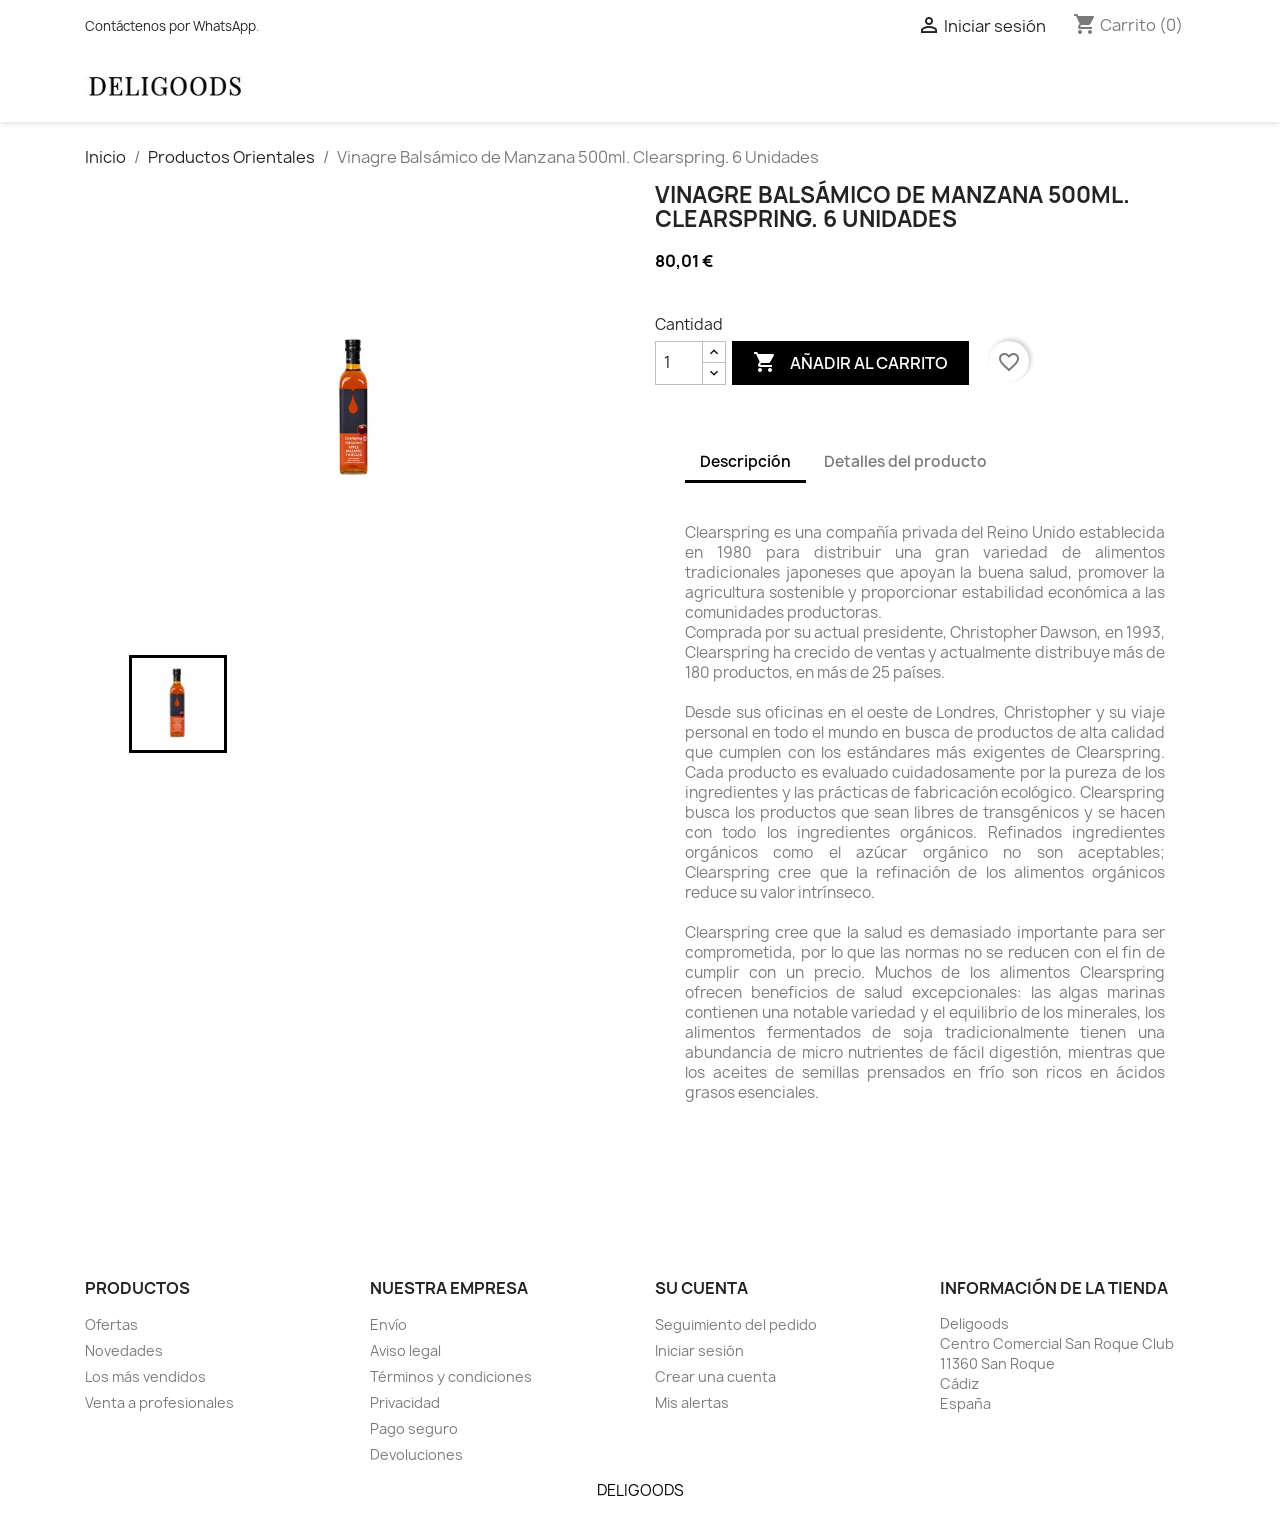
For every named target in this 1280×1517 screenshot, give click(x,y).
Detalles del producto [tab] (905, 461)
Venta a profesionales (159, 1402)
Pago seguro (414, 1428)
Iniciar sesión (699, 1350)
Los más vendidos (145, 1376)
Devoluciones (416, 1454)
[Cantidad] (679, 363)
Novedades (124, 1350)
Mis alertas (692, 1402)
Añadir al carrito (850, 363)
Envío (388, 1324)
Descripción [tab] (745, 461)
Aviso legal (405, 1350)
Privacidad (405, 1402)
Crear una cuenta (715, 1376)
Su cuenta (701, 1288)
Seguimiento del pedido (736, 1324)
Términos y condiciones (451, 1376)
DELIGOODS (640, 1490)
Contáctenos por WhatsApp (170, 26)
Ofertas (111, 1324)
